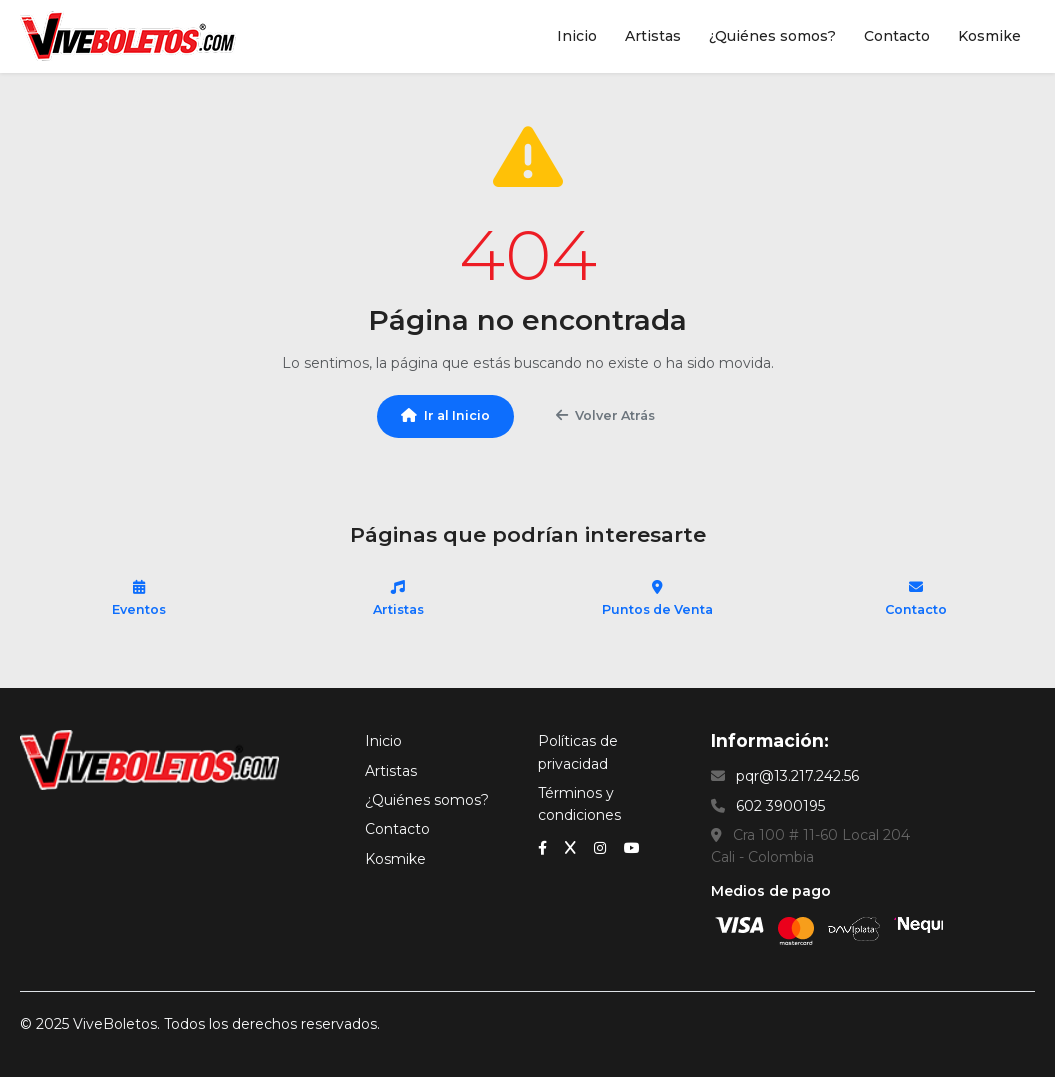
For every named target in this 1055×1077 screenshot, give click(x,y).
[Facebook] (544, 847)
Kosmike (989, 36)
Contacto (897, 36)
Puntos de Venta (657, 598)
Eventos (139, 598)
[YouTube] (632, 847)
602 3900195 (780, 806)
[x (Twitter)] (572, 847)
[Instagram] (602, 847)
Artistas (653, 36)
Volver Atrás (605, 415)
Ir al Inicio (445, 415)
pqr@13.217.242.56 (797, 776)
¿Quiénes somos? (772, 36)
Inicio (577, 36)
